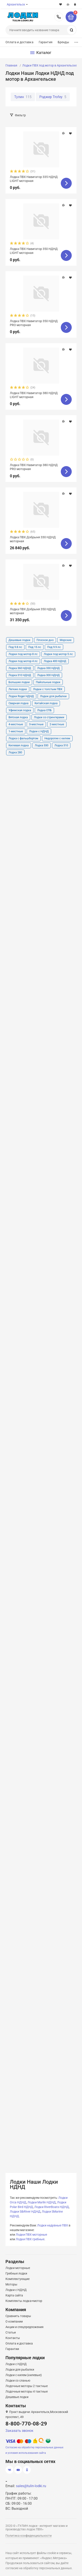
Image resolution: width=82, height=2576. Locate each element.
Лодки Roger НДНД (21, 696)
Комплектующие (17, 2279)
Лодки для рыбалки (53, 696)
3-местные (36, 724)
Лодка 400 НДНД (55, 661)
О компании (14, 2321)
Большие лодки (19, 682)
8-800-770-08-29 (58, 17)
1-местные (16, 731)
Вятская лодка (18, 717)
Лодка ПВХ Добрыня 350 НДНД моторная (33, 611)
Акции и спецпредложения (24, 2327)
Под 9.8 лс (15, 647)
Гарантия (45, 42)
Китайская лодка (46, 703)
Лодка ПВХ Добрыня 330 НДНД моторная (33, 539)
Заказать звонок (19, 2431)
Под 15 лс (34, 647)
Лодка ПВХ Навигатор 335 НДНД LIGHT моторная (34, 179)
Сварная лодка (18, 703)
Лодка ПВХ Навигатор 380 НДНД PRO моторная (34, 467)
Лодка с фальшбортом (23, 738)
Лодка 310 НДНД (20, 675)
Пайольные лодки (48, 682)
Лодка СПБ (44, 710)
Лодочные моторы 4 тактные (26, 2391)
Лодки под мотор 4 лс (23, 661)
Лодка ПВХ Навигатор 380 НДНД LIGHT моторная (34, 395)
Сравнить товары (18, 2316)
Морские (66, 640)
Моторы (11, 2284)
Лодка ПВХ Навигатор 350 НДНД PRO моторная (34, 323)
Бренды (63, 42)
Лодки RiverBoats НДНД (51, 2207)
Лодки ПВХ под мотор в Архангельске (49, 65)
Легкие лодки (18, 689)
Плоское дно (45, 640)
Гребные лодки (16, 2273)
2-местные (57, 724)
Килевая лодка (19, 745)
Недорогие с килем (57, 738)
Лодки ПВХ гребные (30, 2239)
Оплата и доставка (19, 42)
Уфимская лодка (20, 710)
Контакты (12, 2338)
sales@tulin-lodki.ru (31, 2486)
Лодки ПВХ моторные (31, 2234)
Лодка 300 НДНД (48, 675)
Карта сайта (14, 2295)
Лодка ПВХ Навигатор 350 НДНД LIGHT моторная (34, 251)
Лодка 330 (41, 745)
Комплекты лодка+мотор (23, 2301)
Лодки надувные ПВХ (52, 2225)
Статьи (10, 2332)
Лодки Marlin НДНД (42, 2202)
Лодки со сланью (17, 2380)
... (76, 41)
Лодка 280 (15, 752)
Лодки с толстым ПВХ (47, 689)
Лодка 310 (61, 745)
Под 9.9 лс (54, 647)
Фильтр (20, 115)
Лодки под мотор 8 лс (23, 654)
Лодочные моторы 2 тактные (26, 2386)
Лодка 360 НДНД (20, 668)
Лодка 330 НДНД (48, 668)
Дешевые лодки (19, 640)
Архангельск (16, 4)
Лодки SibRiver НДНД (25, 2211)
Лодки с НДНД (39, 731)
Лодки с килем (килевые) (23, 2375)
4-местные (16, 724)
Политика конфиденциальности (28, 2535)
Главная (11, 65)
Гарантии (12, 2349)
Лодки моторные (17, 2268)
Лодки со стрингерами (49, 717)
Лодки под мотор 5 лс (58, 654)
